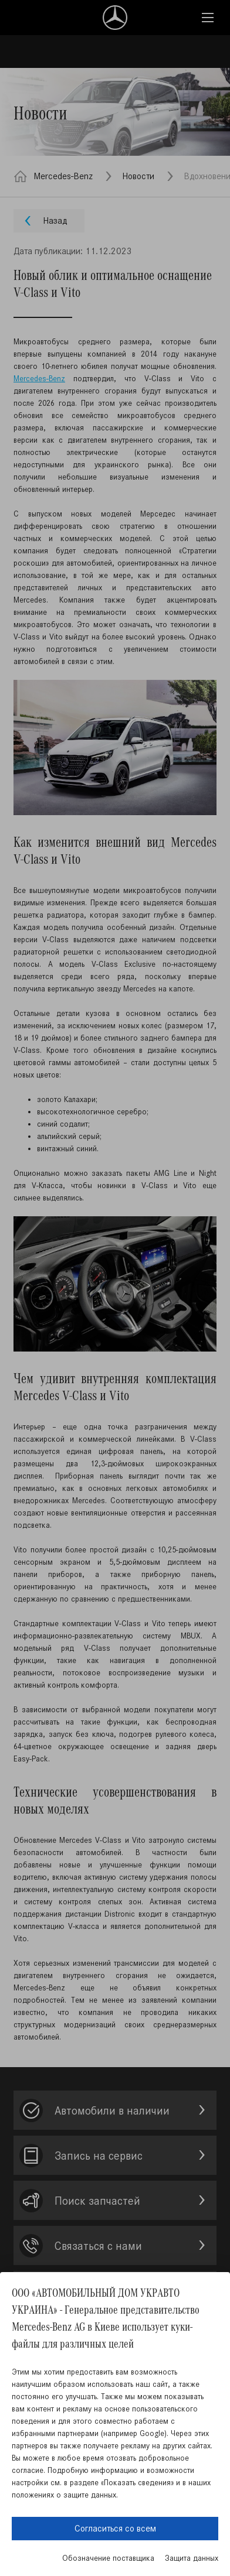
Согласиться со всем (115, 2528)
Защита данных (191, 2558)
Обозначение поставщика (108, 2558)
